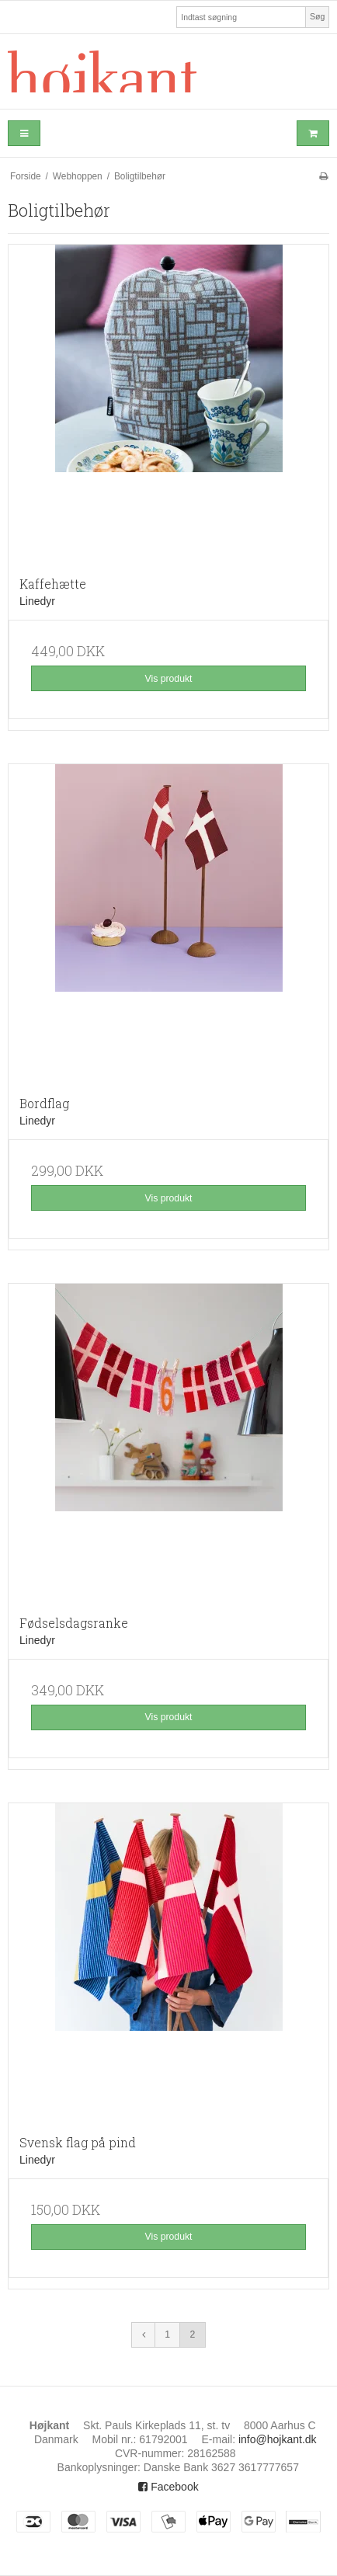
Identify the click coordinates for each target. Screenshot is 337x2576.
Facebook (168, 2486)
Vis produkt (168, 678)
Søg (317, 16)
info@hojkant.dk (277, 2439)
